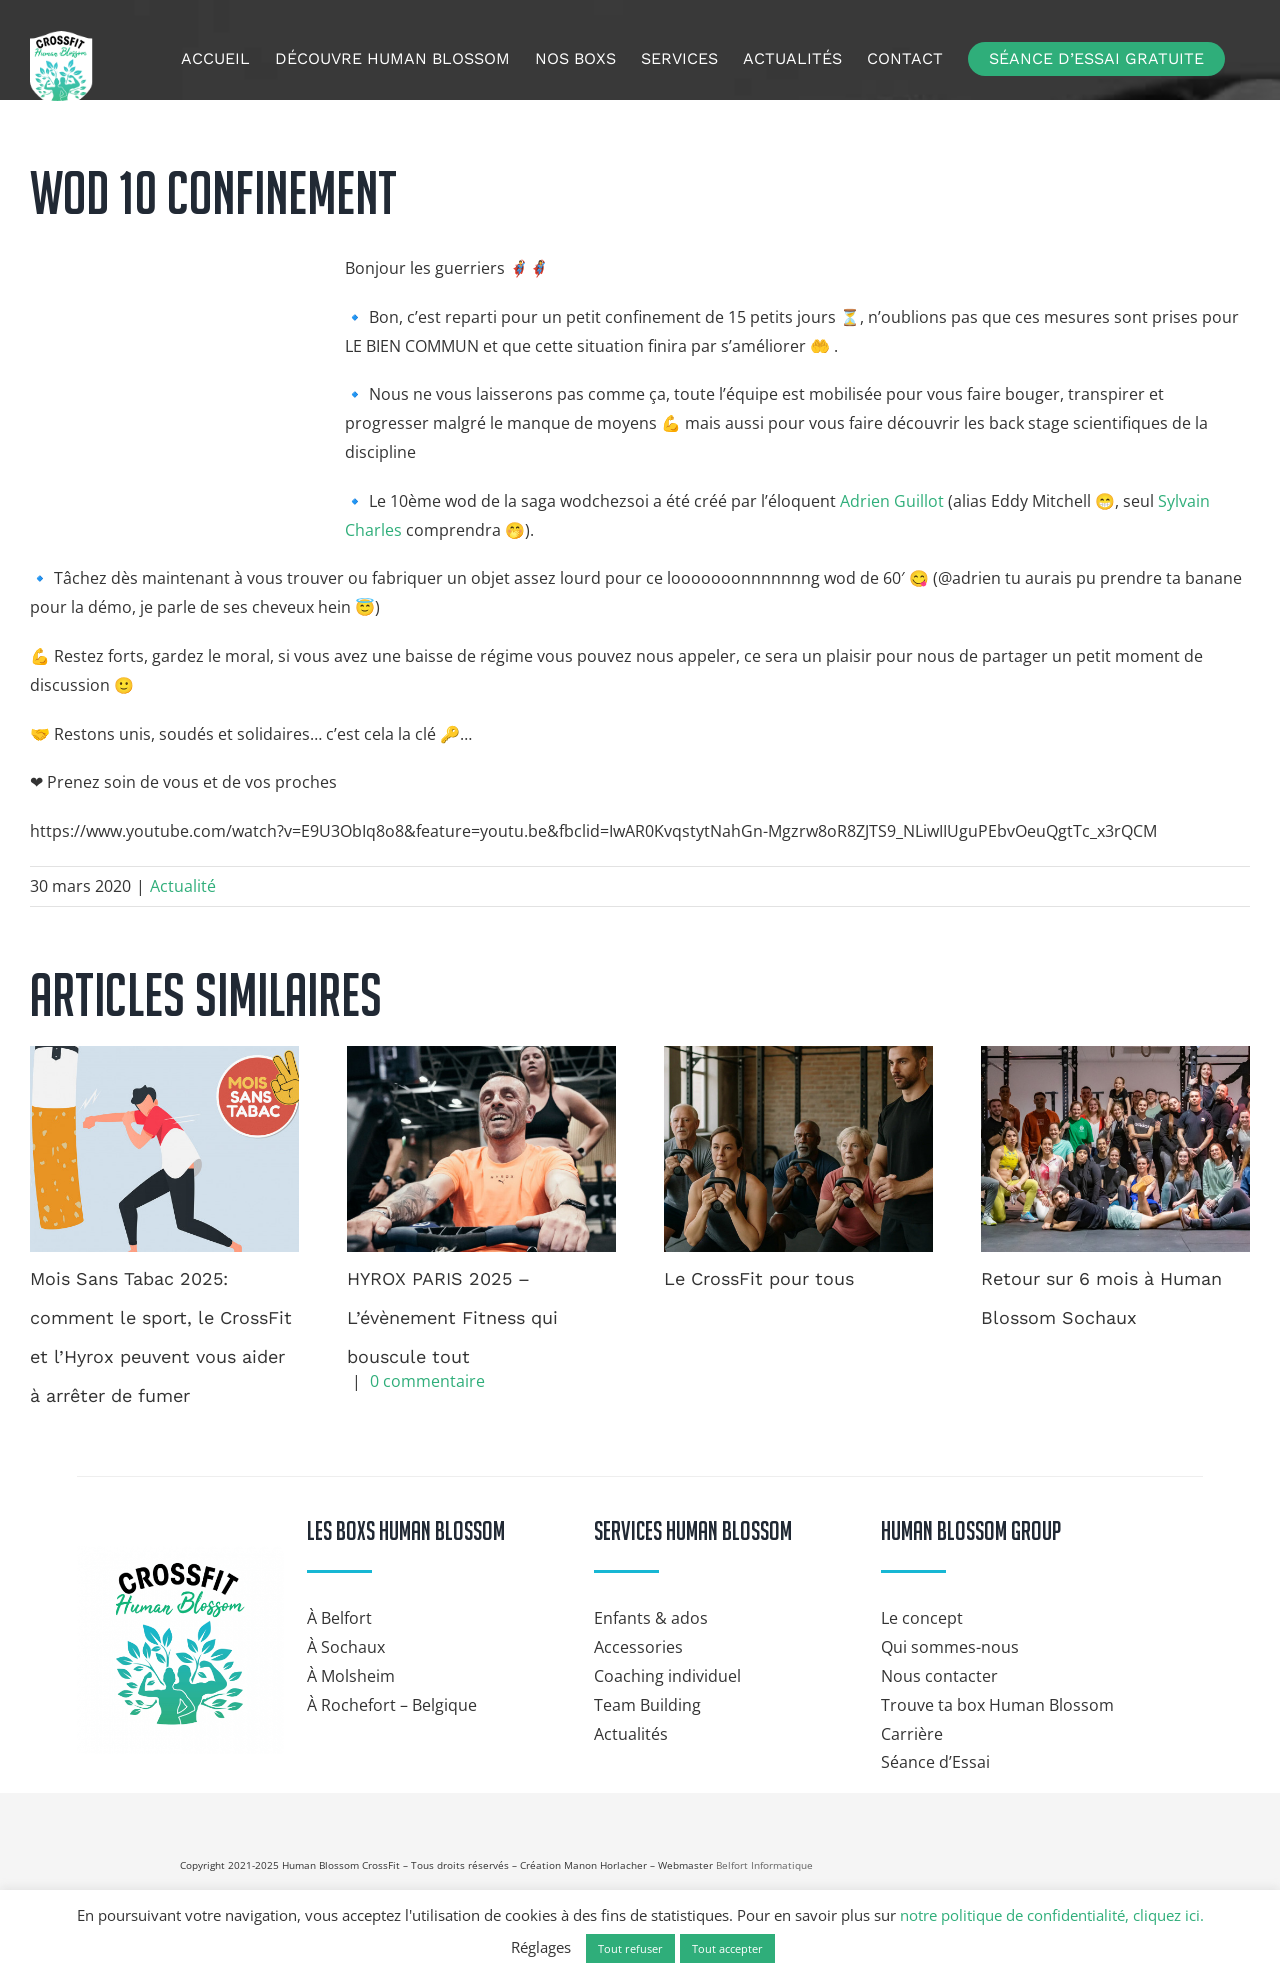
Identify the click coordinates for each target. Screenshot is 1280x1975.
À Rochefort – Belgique (392, 1705)
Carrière (912, 1734)
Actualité (183, 886)
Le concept (922, 1618)
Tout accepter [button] (727, 1948)
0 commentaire (427, 1381)
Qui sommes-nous (950, 1647)
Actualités (631, 1734)
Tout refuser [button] (630, 1948)
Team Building (647, 1705)
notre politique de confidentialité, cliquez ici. (1052, 1915)
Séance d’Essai (935, 1762)
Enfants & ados (651, 1618)
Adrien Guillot (892, 501)
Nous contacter (939, 1676)
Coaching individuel (667, 1676)
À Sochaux (346, 1647)
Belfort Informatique (764, 1865)
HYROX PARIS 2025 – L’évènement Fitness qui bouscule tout (452, 1317)
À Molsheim (351, 1676)
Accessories (638, 1647)
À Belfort (339, 1618)
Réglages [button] (541, 1947)
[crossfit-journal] (1066, 1801)
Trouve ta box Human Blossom (997, 1705)
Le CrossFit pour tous (759, 1278)
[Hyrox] (1071, 1856)
